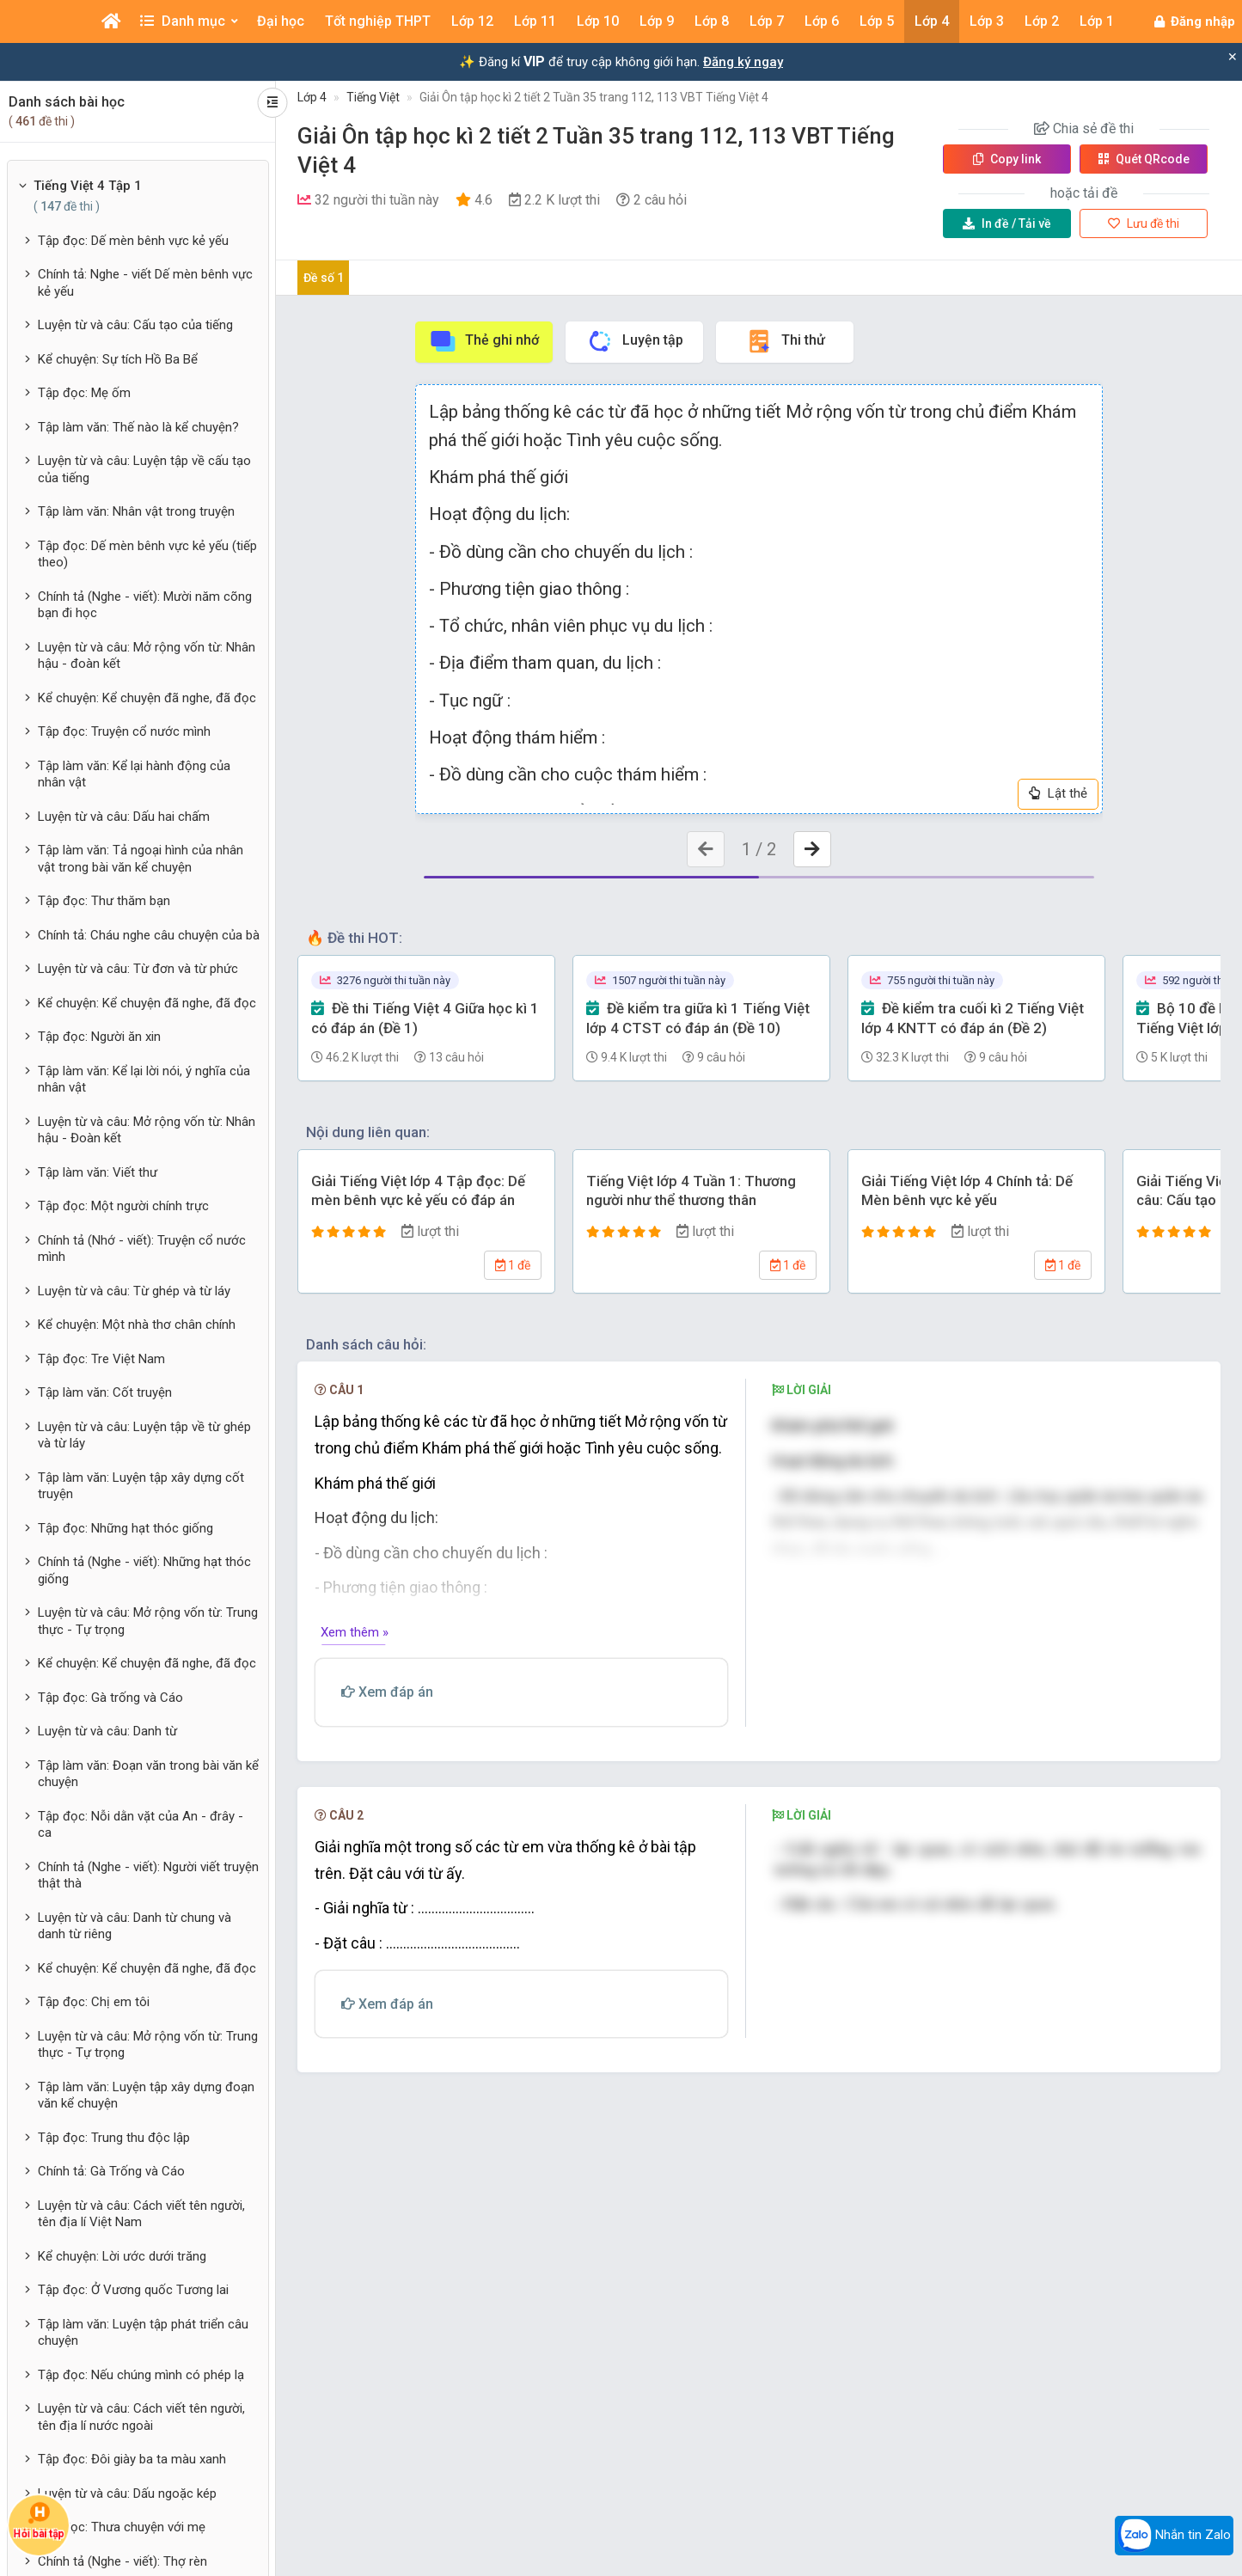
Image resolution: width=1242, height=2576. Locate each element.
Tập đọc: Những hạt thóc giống (125, 1528)
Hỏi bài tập (38, 2520)
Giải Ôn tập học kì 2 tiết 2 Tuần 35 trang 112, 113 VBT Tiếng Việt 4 (593, 97)
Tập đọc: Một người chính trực (123, 1206)
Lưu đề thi (1143, 223)
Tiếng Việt (373, 97)
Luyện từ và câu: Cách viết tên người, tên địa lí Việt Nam (141, 2214)
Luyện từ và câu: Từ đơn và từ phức (138, 968)
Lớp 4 (312, 97)
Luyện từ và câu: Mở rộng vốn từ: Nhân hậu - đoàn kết (146, 655)
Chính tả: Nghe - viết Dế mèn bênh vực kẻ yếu (145, 282)
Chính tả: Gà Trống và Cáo (111, 2171)
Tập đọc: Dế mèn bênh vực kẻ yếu (133, 240)
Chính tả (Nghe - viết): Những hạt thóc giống (144, 1570)
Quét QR (1144, 159)
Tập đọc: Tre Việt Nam (101, 1359)
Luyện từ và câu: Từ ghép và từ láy (134, 1291)
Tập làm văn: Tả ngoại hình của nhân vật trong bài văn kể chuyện (140, 858)
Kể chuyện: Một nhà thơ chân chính (137, 1324)
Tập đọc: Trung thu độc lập (114, 2137)
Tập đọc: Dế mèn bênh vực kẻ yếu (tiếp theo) (147, 554)
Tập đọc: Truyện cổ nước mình (124, 731)
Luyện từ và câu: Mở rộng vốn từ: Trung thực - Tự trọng (148, 1621)
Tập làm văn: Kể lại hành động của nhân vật (134, 774)
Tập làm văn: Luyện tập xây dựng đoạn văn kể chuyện (146, 2095)
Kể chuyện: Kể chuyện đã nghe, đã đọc (147, 698)
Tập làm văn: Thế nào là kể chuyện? (138, 427)
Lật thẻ (1058, 793)
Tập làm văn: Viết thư (97, 1172)
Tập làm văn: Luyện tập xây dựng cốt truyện (141, 1486)
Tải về (1007, 223)
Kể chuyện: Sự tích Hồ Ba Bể (118, 359)
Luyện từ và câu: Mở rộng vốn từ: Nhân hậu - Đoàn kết (146, 1130)
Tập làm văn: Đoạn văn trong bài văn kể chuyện (148, 1774)
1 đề (512, 1265)
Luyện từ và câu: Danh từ (107, 1731)
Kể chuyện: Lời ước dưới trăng (122, 2256)
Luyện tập (634, 341)
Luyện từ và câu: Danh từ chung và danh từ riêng (134, 1926)
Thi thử (785, 341)
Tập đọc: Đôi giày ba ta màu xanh (132, 2459)
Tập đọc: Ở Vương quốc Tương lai (133, 2290)
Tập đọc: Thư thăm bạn (104, 901)
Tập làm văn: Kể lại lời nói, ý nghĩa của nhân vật (144, 1079)
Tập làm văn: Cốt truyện (105, 1392)
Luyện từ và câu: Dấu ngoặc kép (127, 2493)
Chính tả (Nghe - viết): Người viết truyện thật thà (148, 1875)
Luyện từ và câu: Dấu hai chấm (124, 816)
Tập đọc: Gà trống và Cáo (110, 1697)
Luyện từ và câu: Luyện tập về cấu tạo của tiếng (144, 469)
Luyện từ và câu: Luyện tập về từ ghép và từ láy (144, 1435)
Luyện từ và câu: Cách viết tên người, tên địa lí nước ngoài (141, 2417)
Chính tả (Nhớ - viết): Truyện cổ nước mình (142, 1249)
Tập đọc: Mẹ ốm (84, 393)
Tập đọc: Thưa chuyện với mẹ (121, 2527)
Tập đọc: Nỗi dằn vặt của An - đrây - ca (140, 1824)
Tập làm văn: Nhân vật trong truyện (136, 511)
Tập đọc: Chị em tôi (94, 2002)
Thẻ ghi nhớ (484, 341)
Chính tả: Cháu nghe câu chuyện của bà (149, 935)
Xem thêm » (355, 1632)
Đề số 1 (323, 278)
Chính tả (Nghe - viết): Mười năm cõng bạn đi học (145, 605)
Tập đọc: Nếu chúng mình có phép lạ (141, 2375)
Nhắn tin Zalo (1174, 2535)
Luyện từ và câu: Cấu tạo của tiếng (135, 325)
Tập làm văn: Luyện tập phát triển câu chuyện (143, 2332)
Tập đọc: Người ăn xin (99, 1036)
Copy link (1007, 159)
